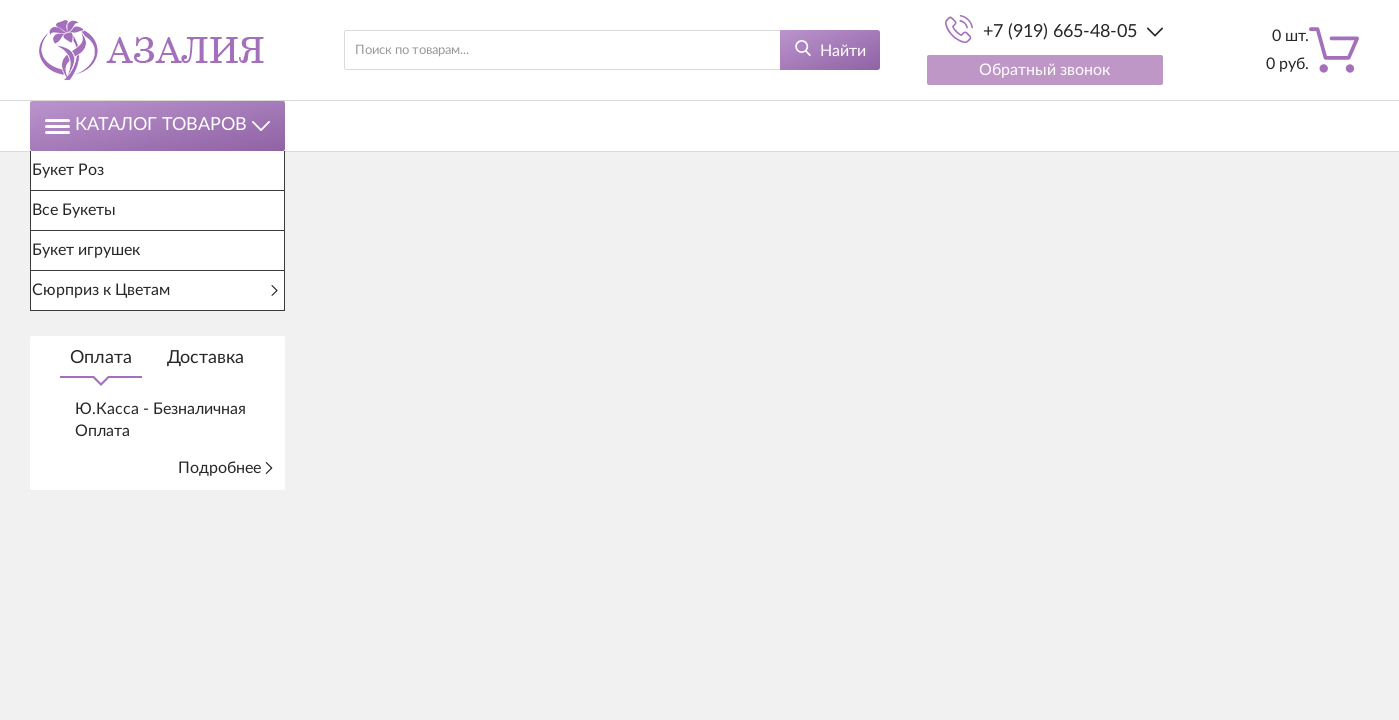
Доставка (205, 358)
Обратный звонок (1044, 70)
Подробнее (226, 468)
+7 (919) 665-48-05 (1060, 32)
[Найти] (830, 50)
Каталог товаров (157, 125)
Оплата (101, 358)
